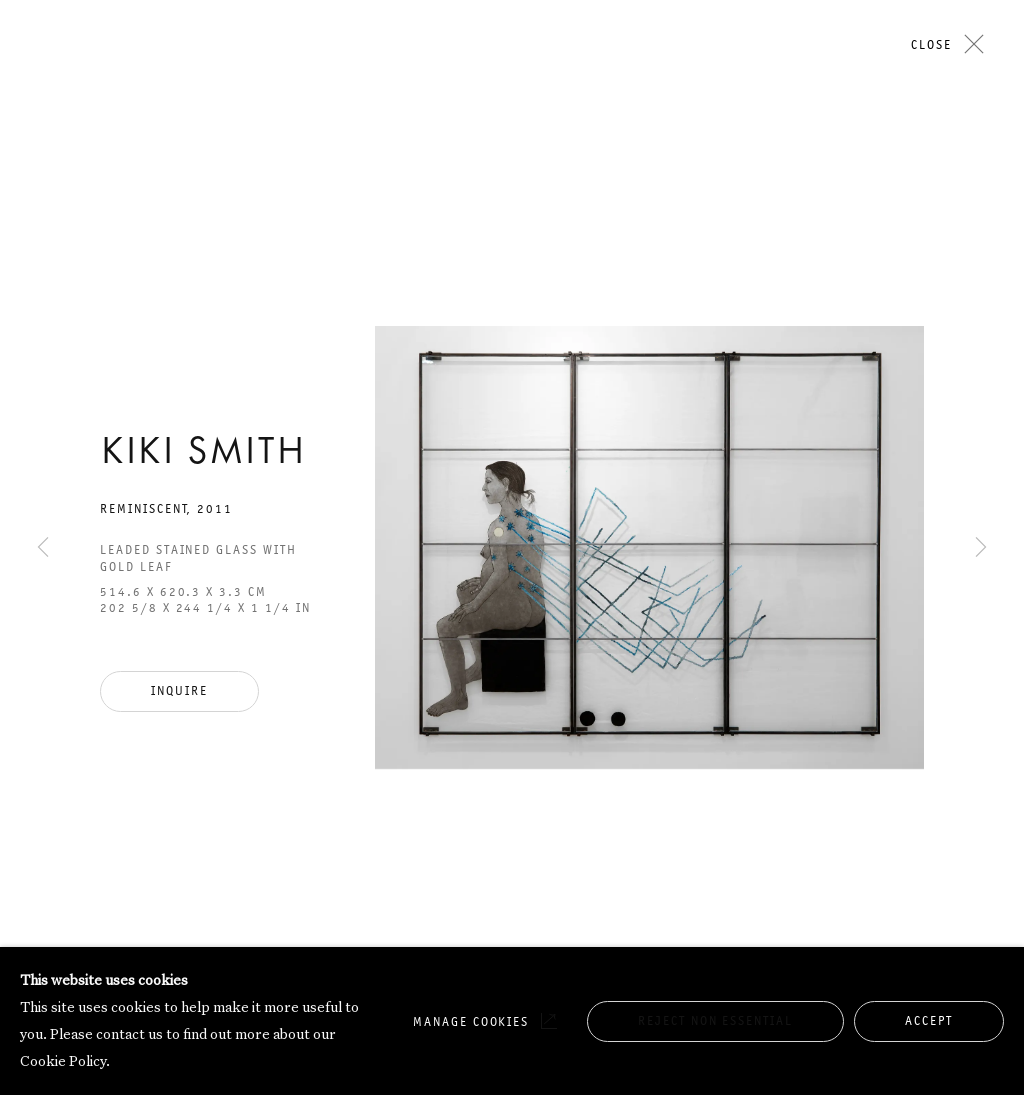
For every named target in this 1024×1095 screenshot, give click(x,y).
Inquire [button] (179, 690)
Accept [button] (929, 1020)
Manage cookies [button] (471, 1021)
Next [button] (981, 177)
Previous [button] (43, 177)
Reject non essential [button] (715, 1020)
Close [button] (931, 44)
